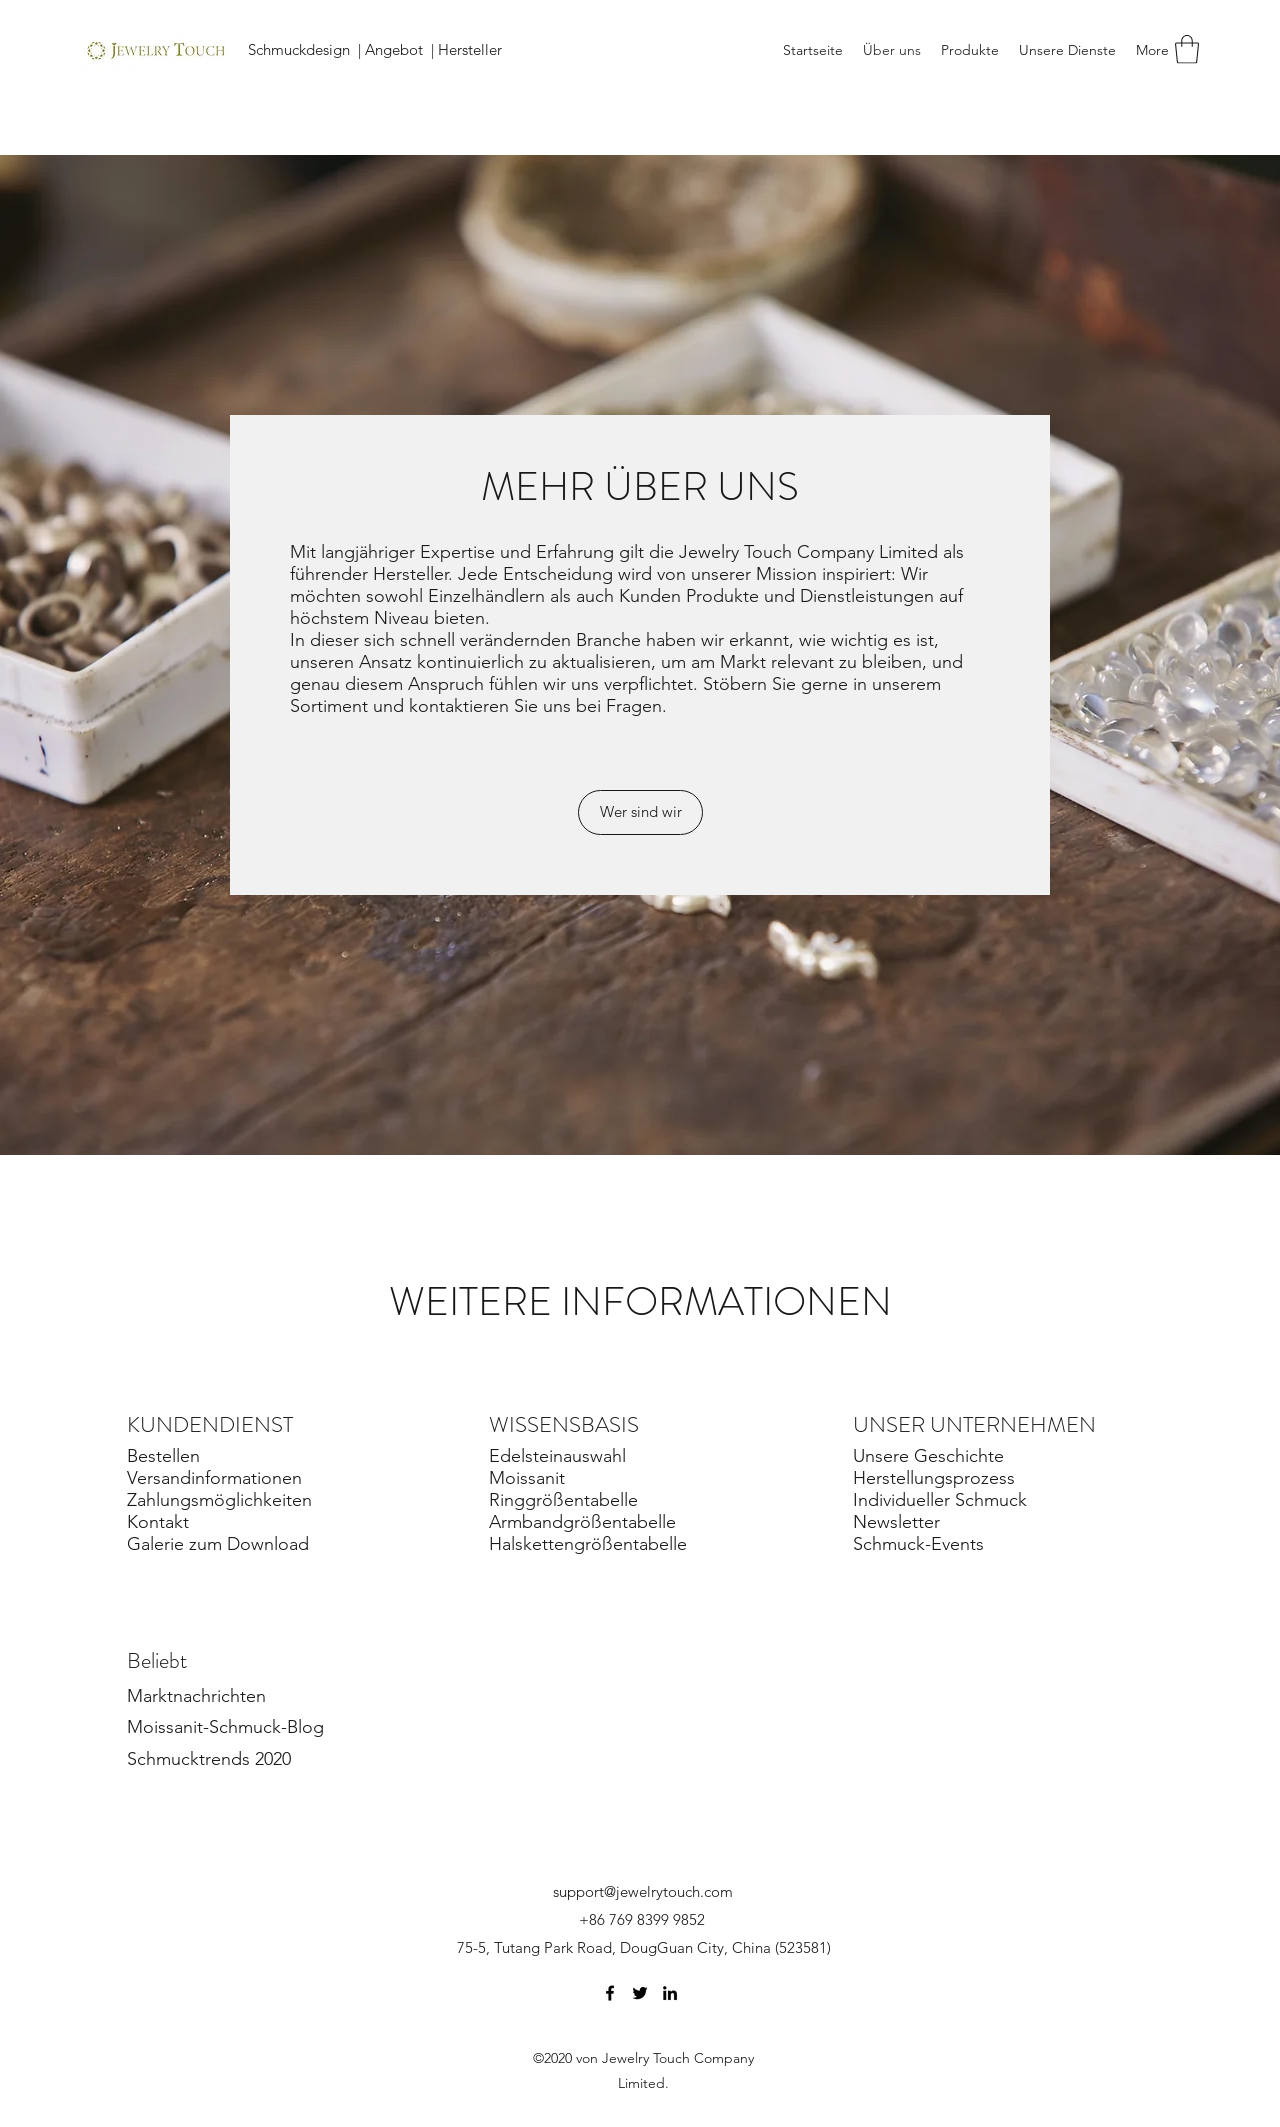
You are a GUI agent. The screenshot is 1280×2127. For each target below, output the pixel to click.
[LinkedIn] (670, 1993)
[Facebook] (610, 1993)
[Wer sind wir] (640, 812)
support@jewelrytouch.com (643, 1891)
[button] (1187, 49)
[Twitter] (640, 1993)
